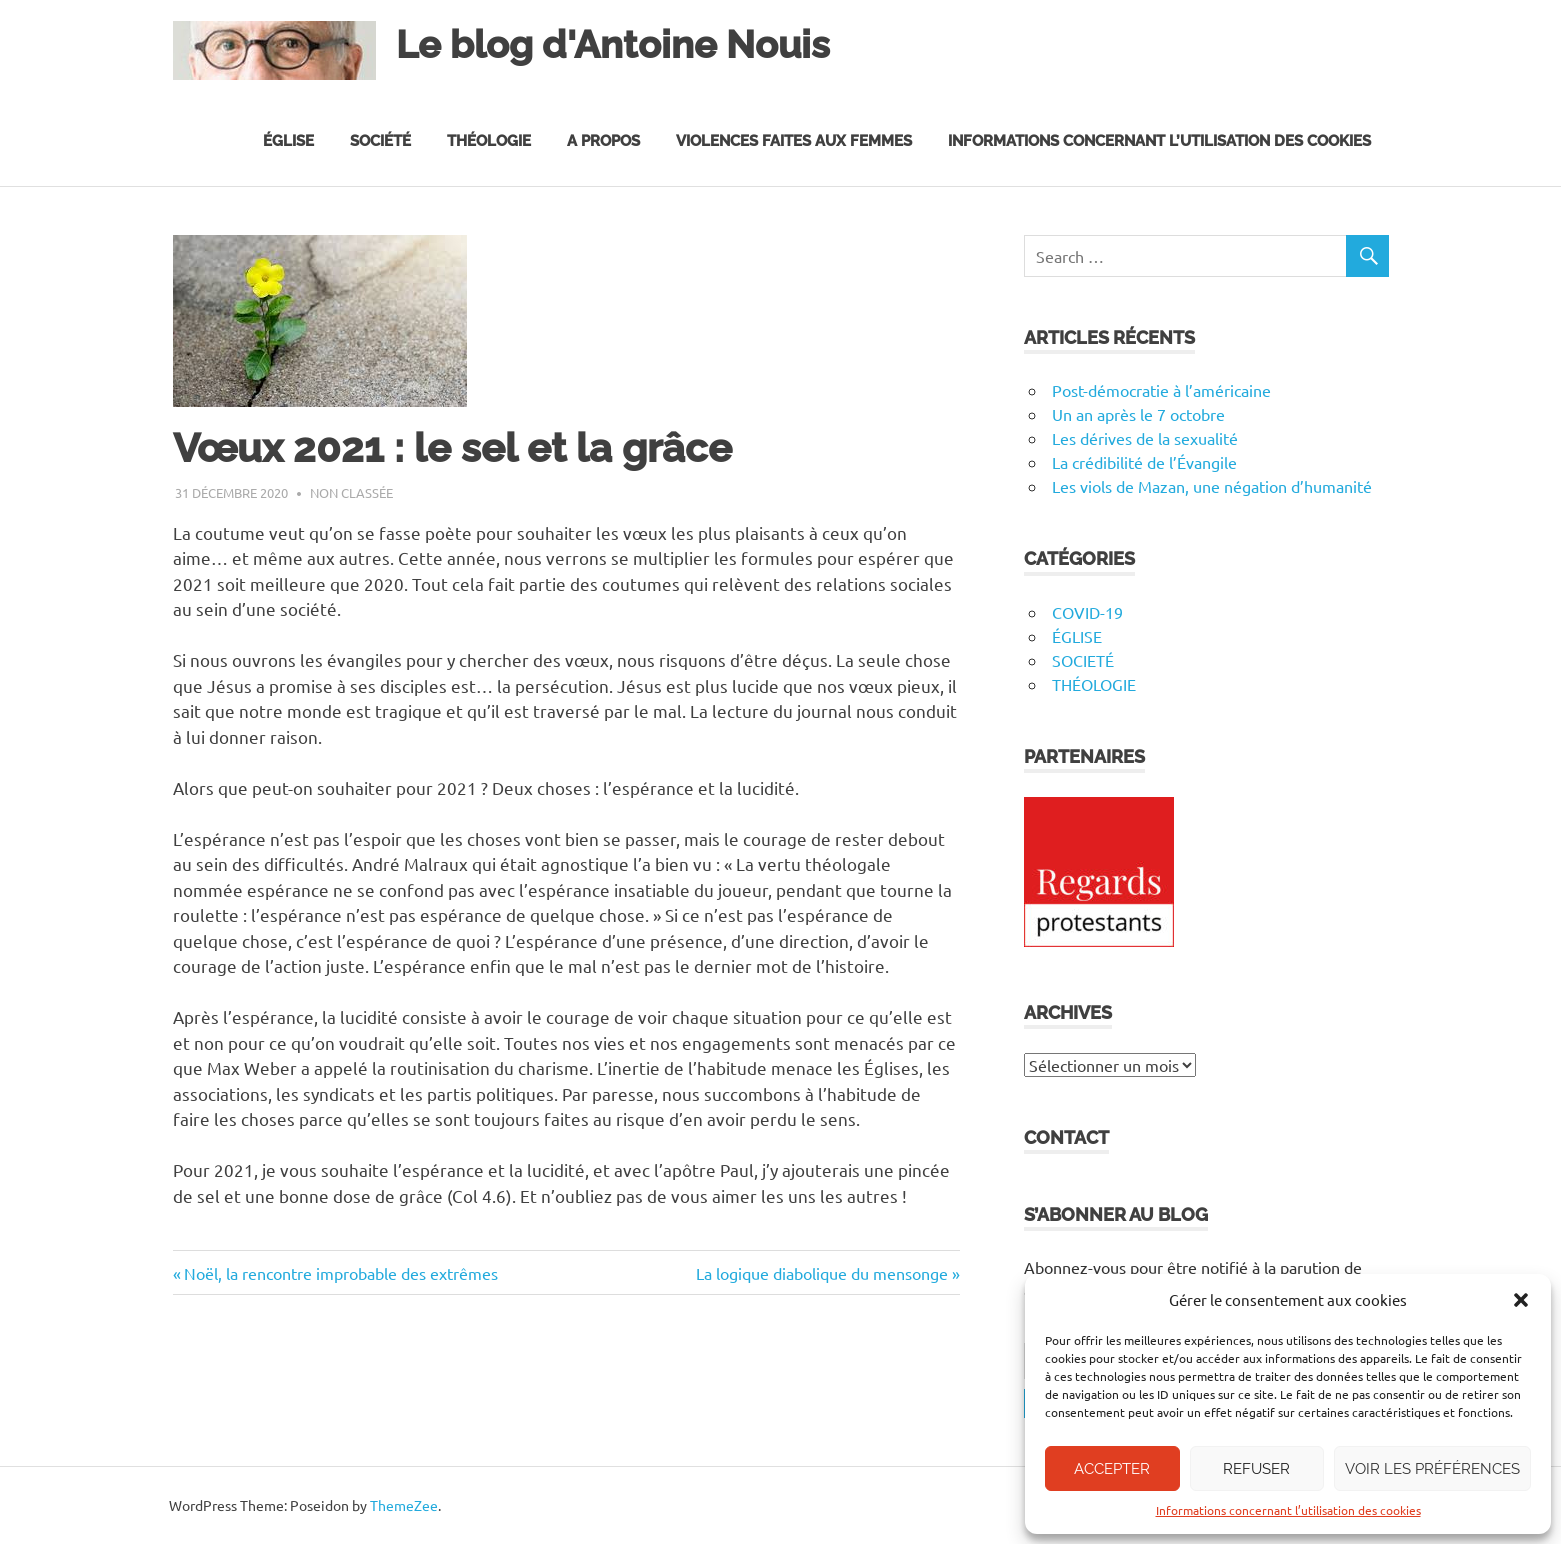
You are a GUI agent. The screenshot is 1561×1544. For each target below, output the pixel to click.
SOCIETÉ (1083, 660)
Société (380, 141)
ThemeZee (404, 1505)
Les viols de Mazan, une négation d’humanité (1212, 486)
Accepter (1112, 1469)
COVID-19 (1087, 612)
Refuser (1256, 1469)
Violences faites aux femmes (794, 141)
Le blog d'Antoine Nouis (613, 44)
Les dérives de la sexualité (1145, 438)
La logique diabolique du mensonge (822, 1273)
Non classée (351, 492)
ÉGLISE (1077, 636)
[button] (1521, 1300)
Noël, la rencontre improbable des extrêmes (340, 1273)
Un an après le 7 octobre (1138, 414)
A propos (603, 141)
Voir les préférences (1432, 1469)
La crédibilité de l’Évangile (1144, 462)
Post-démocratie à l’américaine (1161, 390)
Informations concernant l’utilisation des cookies (1288, 1510)
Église (288, 141)
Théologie (489, 141)
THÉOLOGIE (1094, 684)
